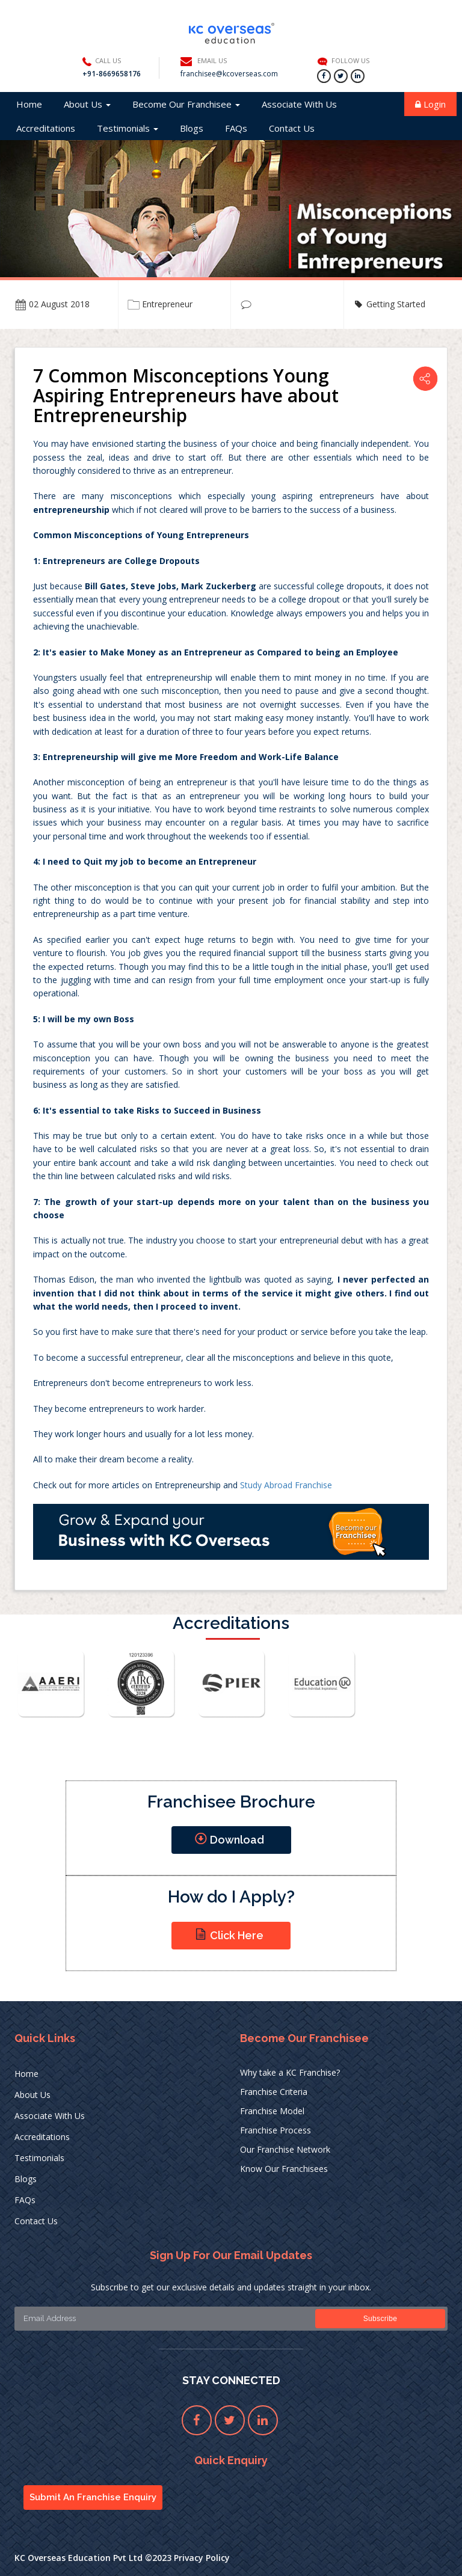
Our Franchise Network (285, 2149)
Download (229, 1839)
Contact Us (292, 128)
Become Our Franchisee (186, 104)
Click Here (228, 1934)
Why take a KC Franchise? (290, 2072)
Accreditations (45, 128)
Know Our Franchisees (284, 2168)
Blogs (191, 128)
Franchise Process (275, 2130)
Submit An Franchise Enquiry (92, 2497)
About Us (87, 104)
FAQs (236, 128)
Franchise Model (272, 2111)
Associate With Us (299, 104)
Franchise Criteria (273, 2091)
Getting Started (395, 304)
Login (430, 104)
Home (29, 104)
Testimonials (127, 128)
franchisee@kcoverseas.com (229, 74)
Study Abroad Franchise (286, 1485)
